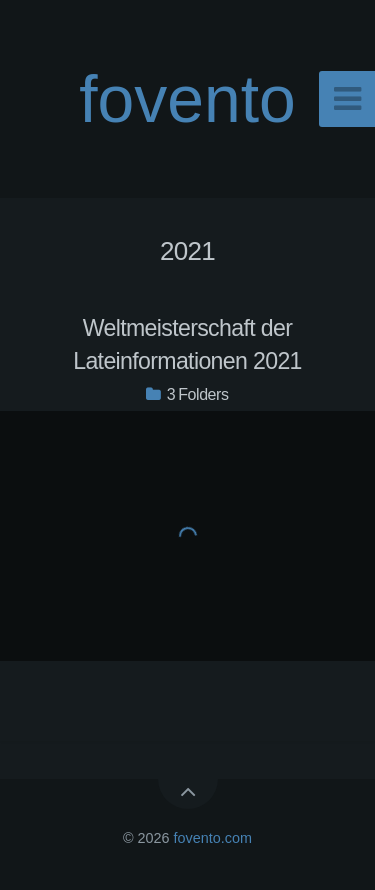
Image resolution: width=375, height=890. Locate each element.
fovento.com (213, 838)
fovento (187, 99)
